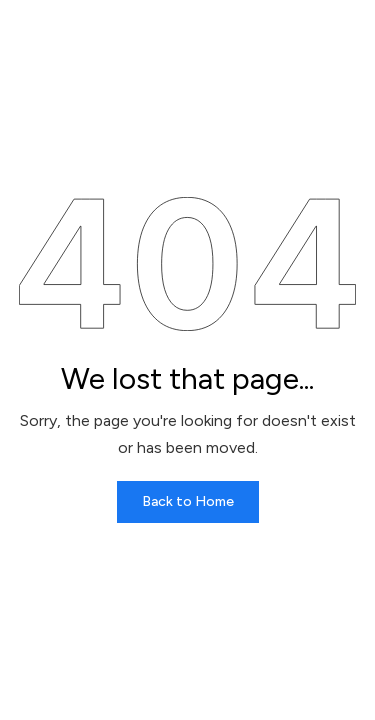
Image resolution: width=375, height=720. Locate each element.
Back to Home (188, 501)
